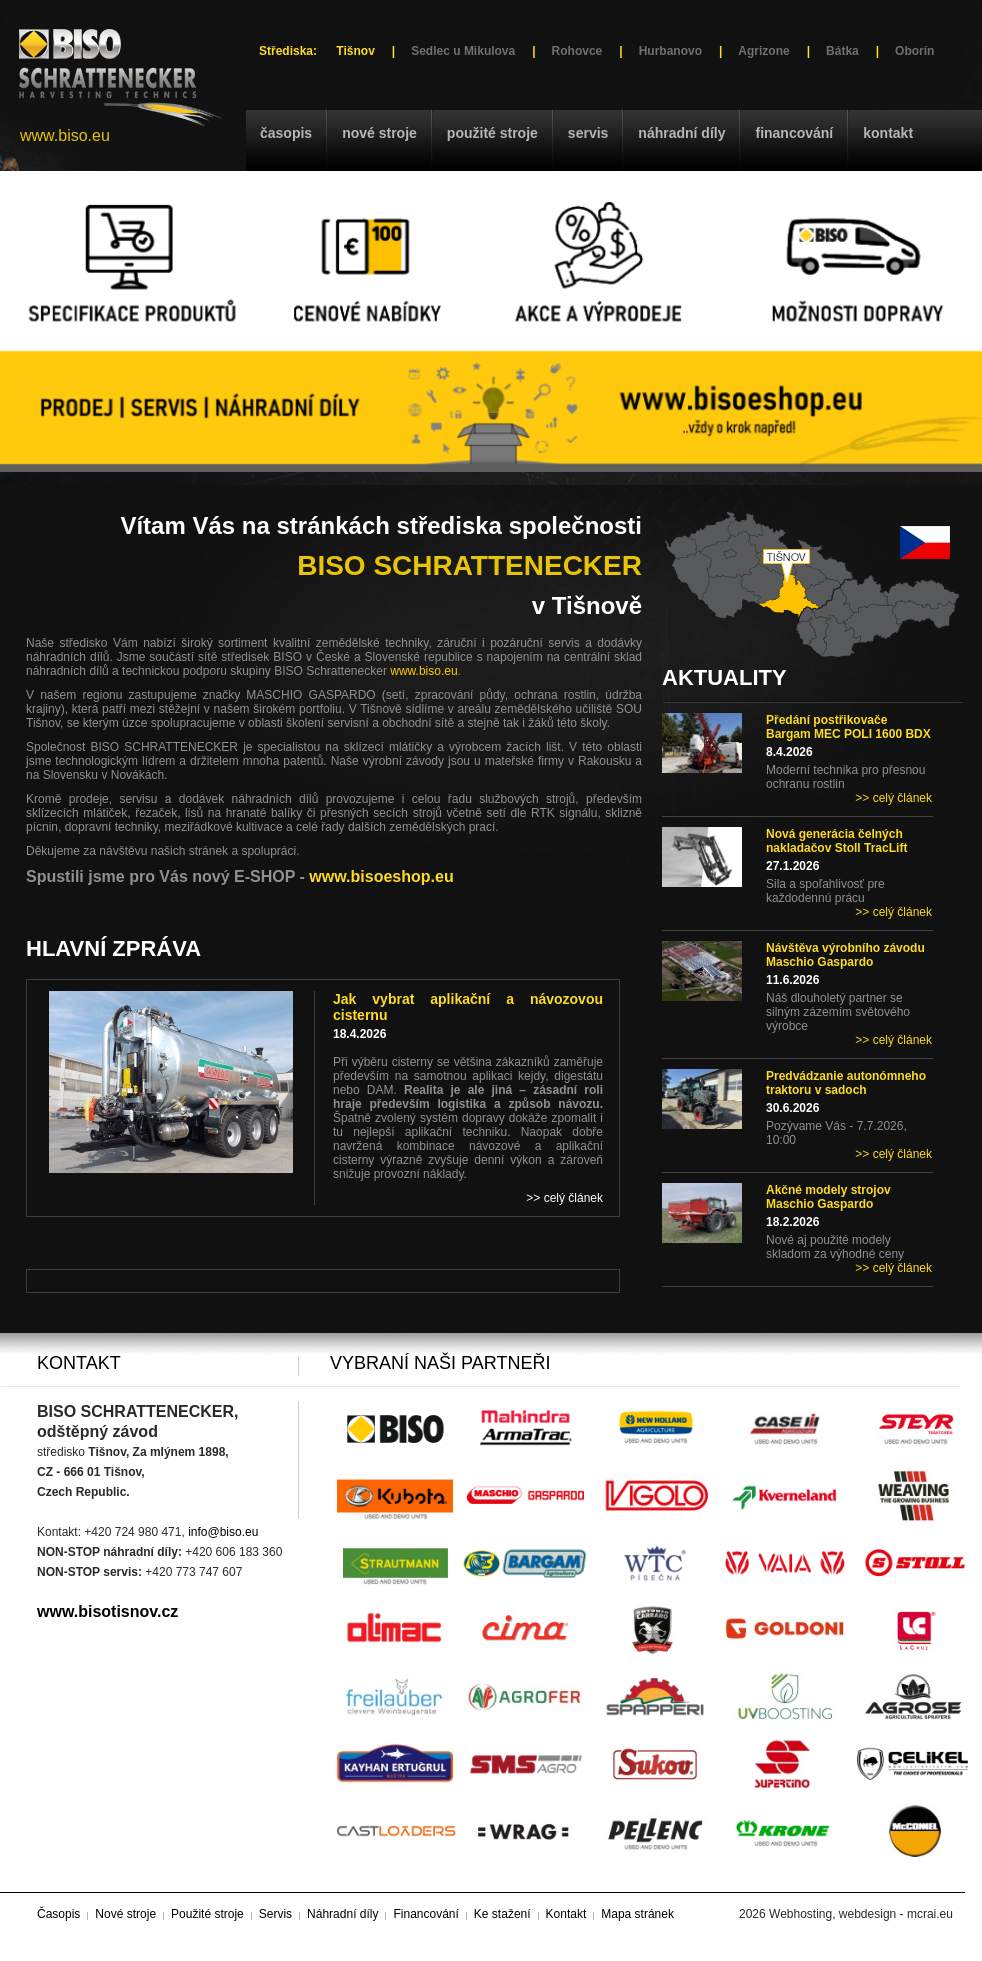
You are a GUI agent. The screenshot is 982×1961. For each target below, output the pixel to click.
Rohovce (577, 51)
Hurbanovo (670, 51)
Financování (794, 133)
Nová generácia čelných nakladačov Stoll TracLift (836, 841)
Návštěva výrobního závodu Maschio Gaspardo (845, 955)
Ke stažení (502, 1914)
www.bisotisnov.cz (107, 1611)
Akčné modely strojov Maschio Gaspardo (828, 1197)
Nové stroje (379, 133)
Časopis (286, 133)
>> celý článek (893, 798)
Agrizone (763, 51)
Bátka (842, 51)
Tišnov (355, 51)
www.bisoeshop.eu (381, 876)
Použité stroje (492, 133)
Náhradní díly (681, 133)
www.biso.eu (65, 135)
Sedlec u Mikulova (463, 51)
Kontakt (888, 133)
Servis (588, 133)
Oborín (914, 51)
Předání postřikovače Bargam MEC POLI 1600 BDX (848, 727)
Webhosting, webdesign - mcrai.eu (861, 1914)
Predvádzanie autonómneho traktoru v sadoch (846, 1083)
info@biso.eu (223, 1532)
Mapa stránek (637, 1914)
